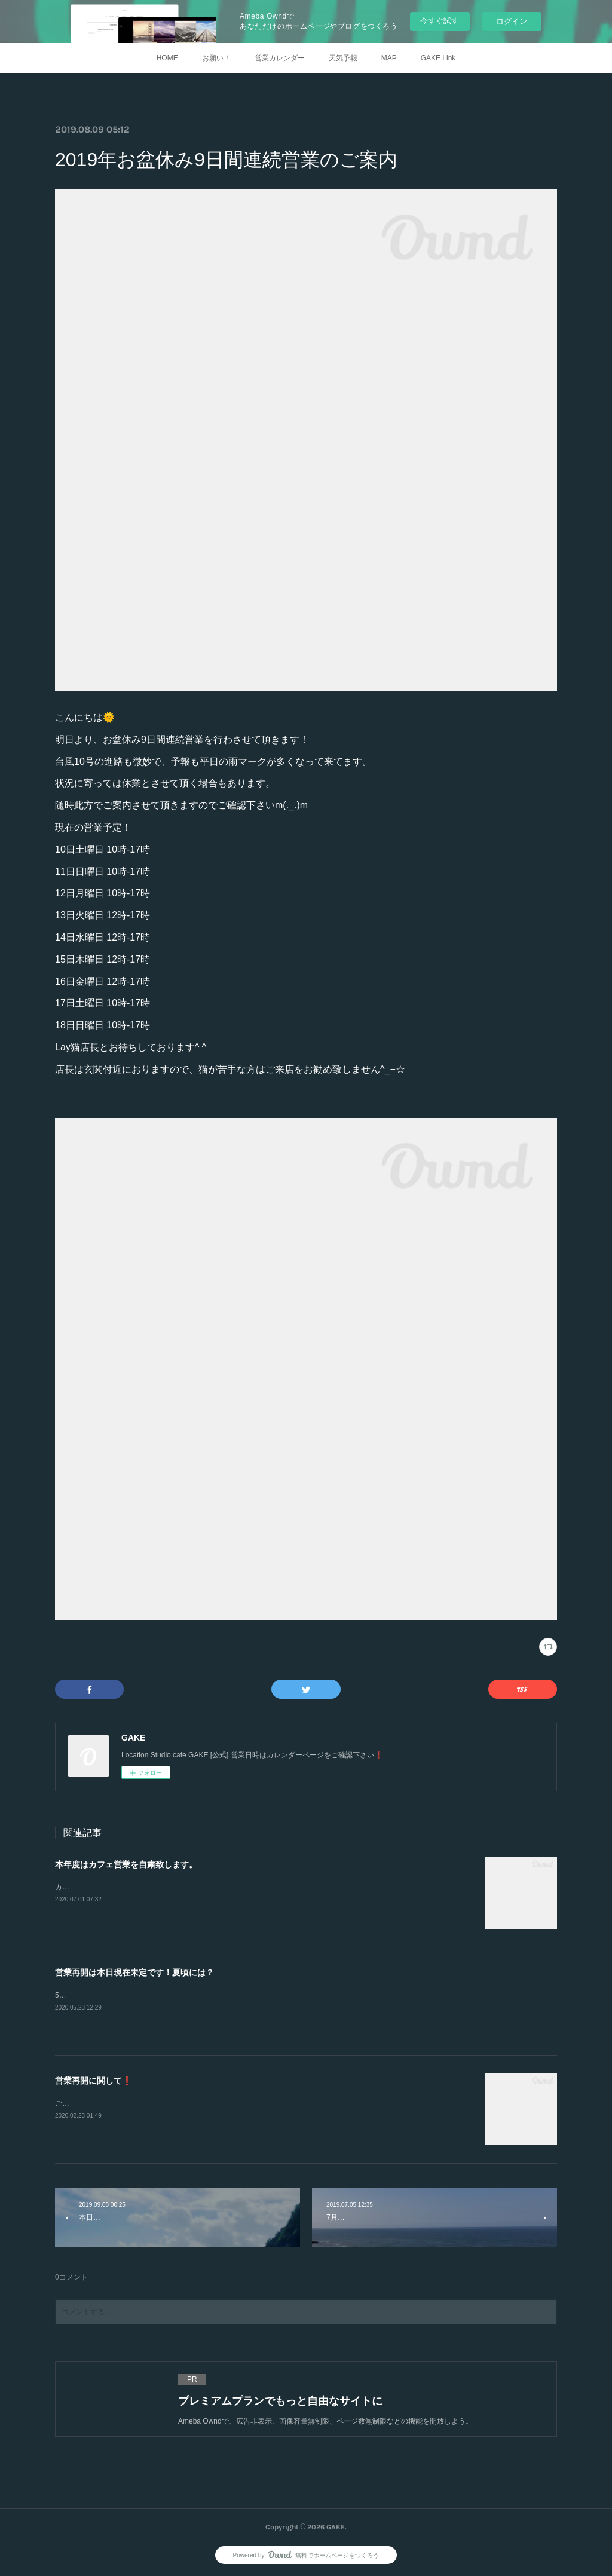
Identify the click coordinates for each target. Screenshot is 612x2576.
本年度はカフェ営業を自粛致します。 (126, 1864)
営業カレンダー (280, 58)
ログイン (511, 21)
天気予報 (343, 58)
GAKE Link (438, 58)
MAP (389, 58)
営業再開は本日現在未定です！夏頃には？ (134, 1972)
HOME (167, 58)
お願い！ (216, 58)
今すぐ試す (439, 20)
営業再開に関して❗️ (93, 2080)
